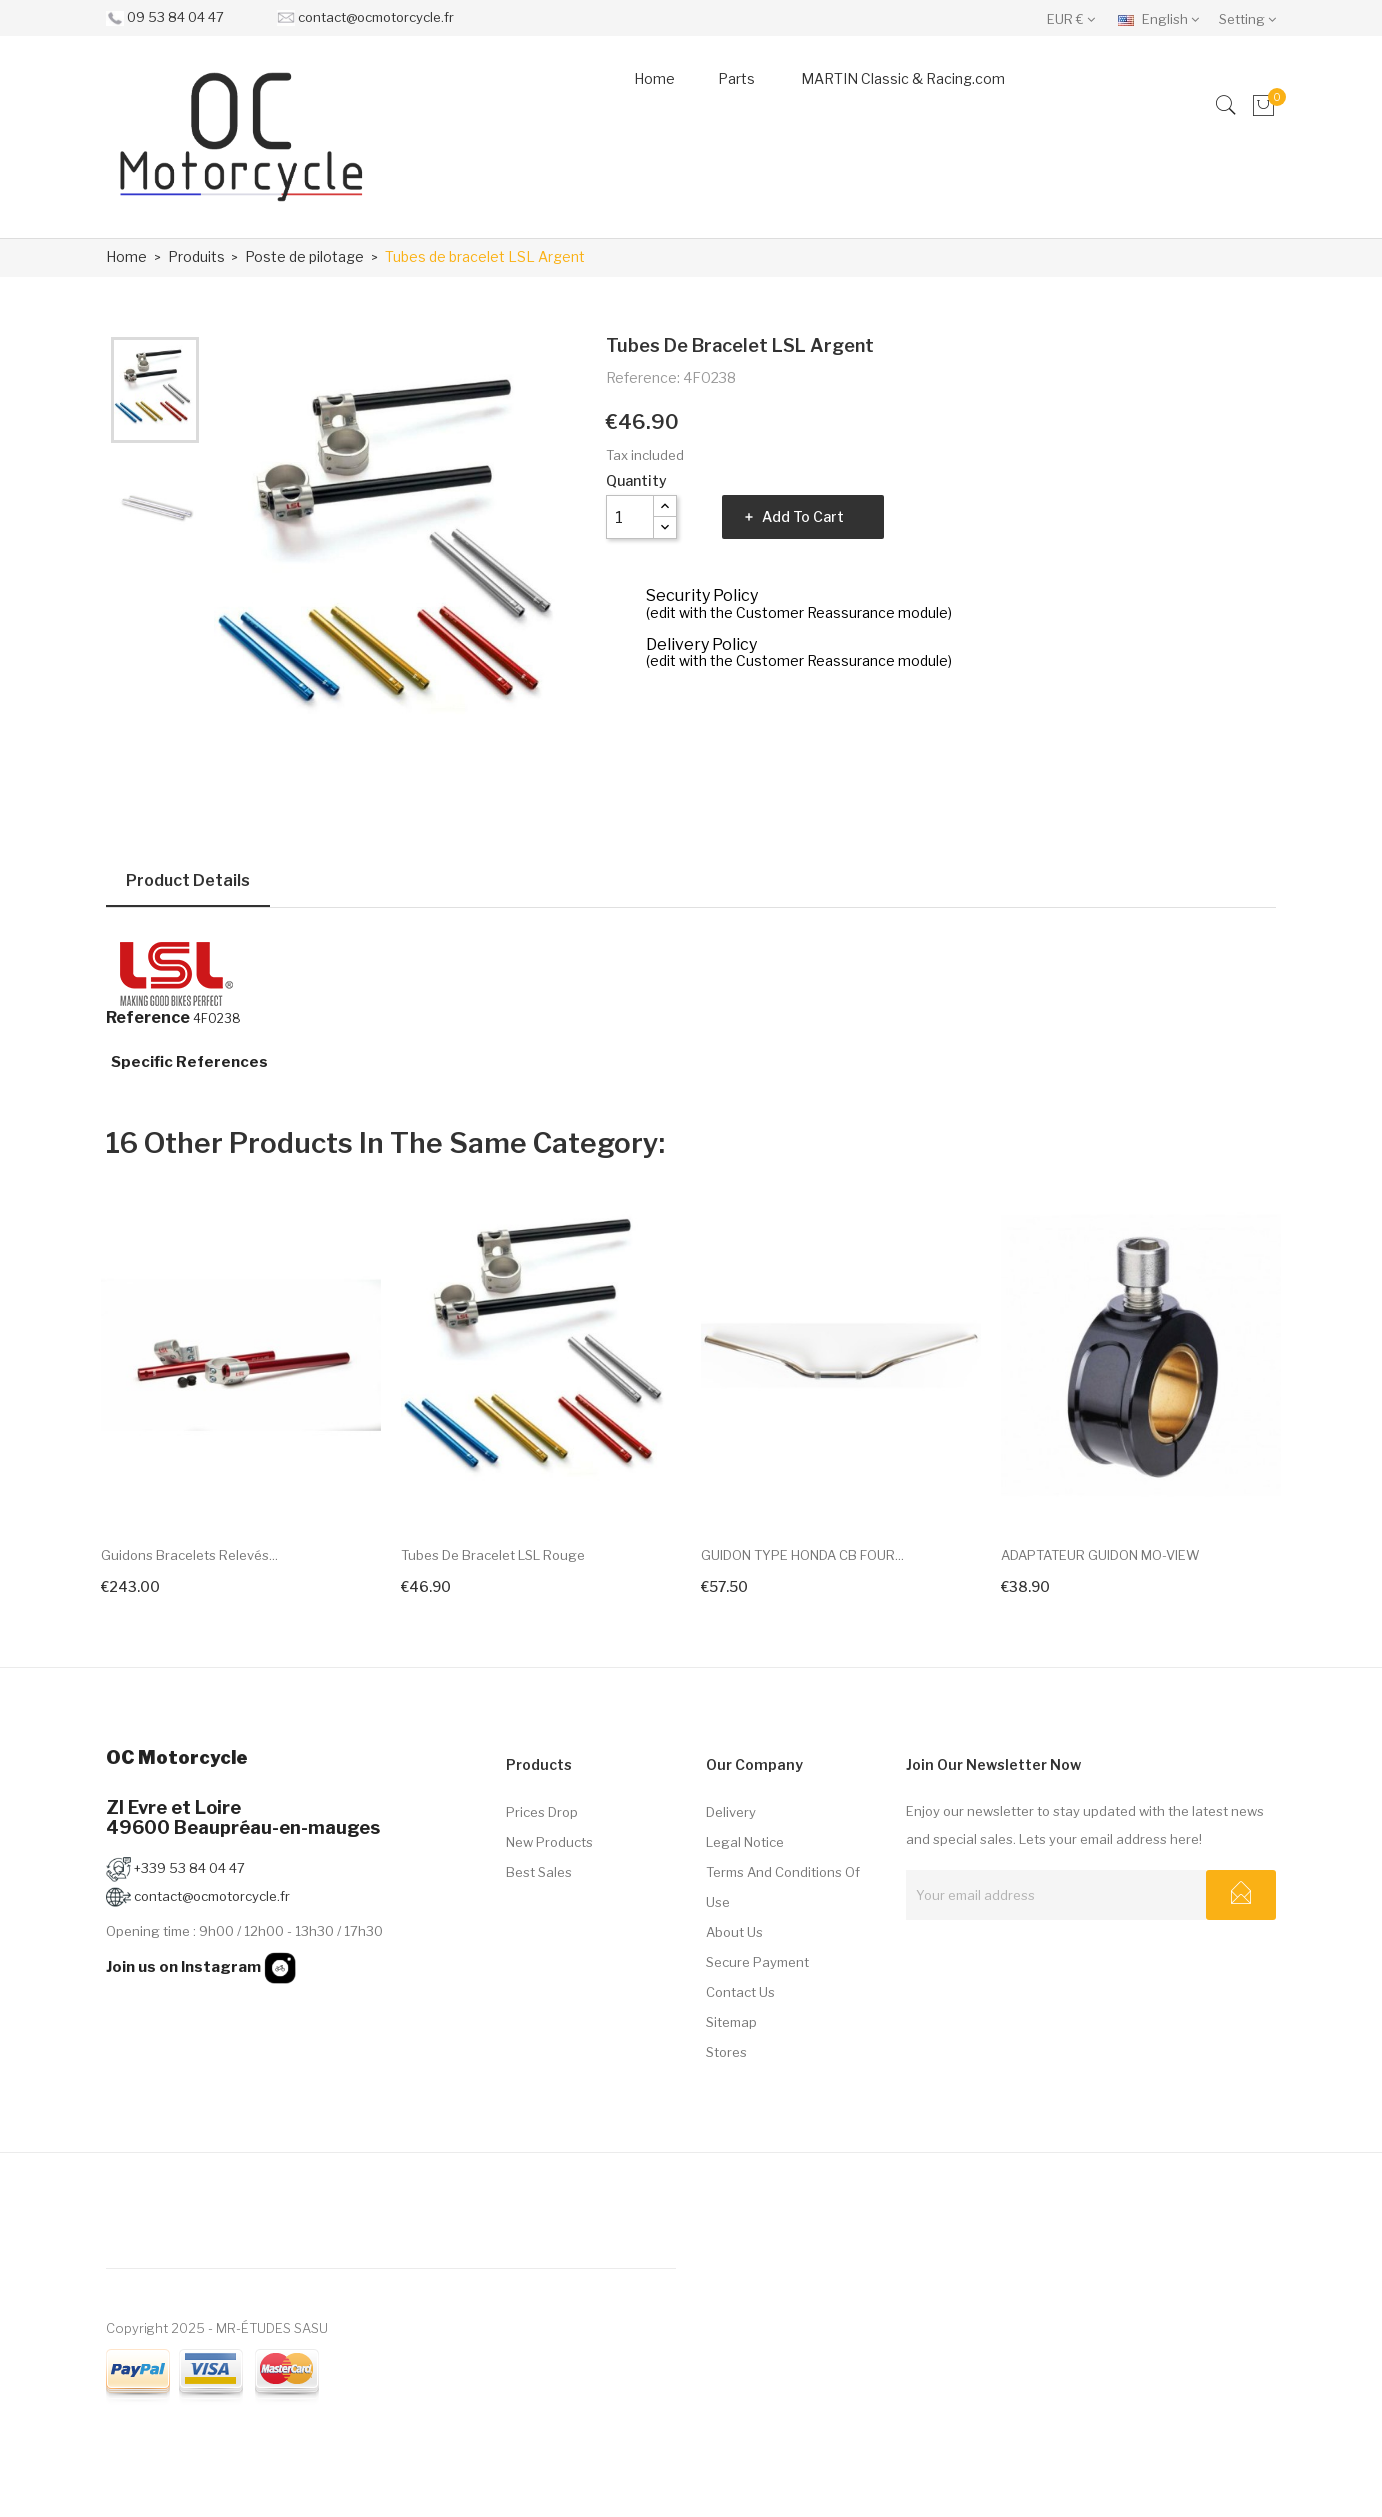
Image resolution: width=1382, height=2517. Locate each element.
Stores (726, 2052)
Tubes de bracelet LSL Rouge (493, 1555)
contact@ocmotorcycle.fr (376, 17)
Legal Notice (745, 1842)
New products (549, 1842)
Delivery (731, 1812)
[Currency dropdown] (1076, 18)
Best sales (539, 1872)
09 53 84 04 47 (175, 17)
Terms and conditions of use (783, 1887)
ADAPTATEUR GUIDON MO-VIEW (1100, 1555)
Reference (148, 1018)
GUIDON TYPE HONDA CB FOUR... (802, 1555)
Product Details (188, 880)
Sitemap (731, 2022)
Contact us (740, 1992)
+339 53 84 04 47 (175, 1868)
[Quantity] (630, 517)
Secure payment (757, 1962)
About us (734, 1932)
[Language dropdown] (1163, 18)
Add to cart (803, 516)
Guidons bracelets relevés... (189, 1555)
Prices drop (542, 1812)
